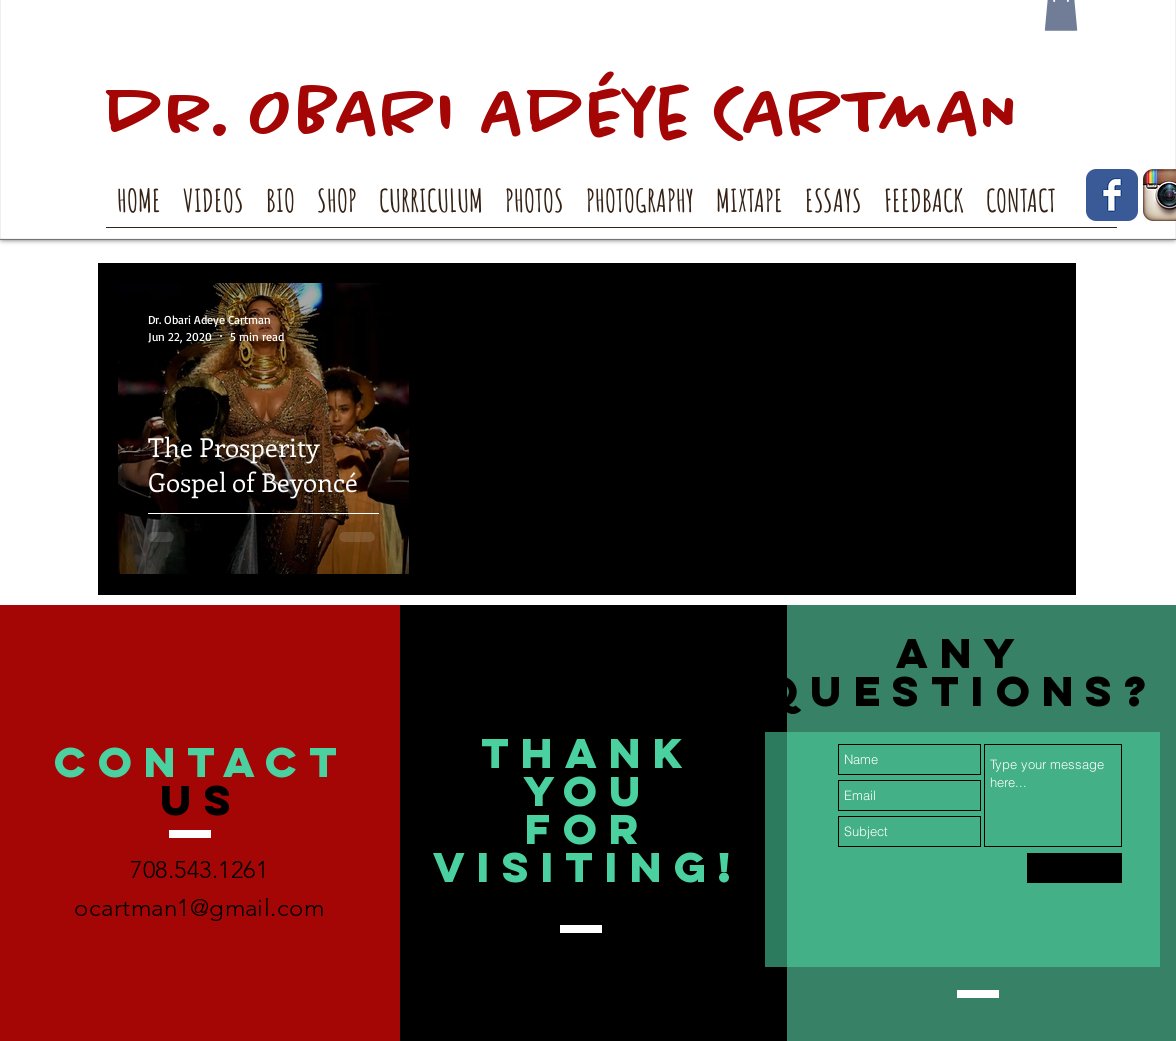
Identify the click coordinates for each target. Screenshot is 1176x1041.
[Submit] (1074, 868)
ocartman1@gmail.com (199, 907)
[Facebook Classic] (1112, 195)
